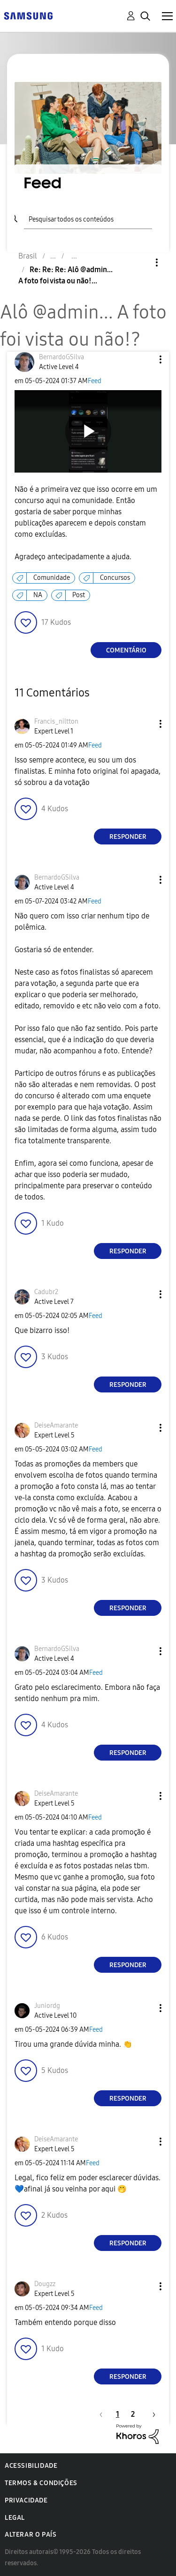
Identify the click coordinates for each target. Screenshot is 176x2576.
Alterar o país (30, 2535)
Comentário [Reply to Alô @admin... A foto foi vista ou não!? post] (126, 650)
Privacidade (26, 2500)
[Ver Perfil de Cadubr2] (46, 1292)
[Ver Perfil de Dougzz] (44, 2284)
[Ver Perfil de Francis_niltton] (56, 721)
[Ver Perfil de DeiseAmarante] (56, 1425)
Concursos (115, 578)
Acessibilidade (31, 2466)
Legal (15, 2518)
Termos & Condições (41, 2483)
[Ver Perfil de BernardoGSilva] (61, 357)
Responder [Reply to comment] (127, 837)
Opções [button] (141, 262)
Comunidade (51, 578)
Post (78, 595)
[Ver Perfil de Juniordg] (47, 2006)
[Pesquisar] (88, 218)
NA (37, 595)
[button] (145, 359)
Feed (94, 381)
